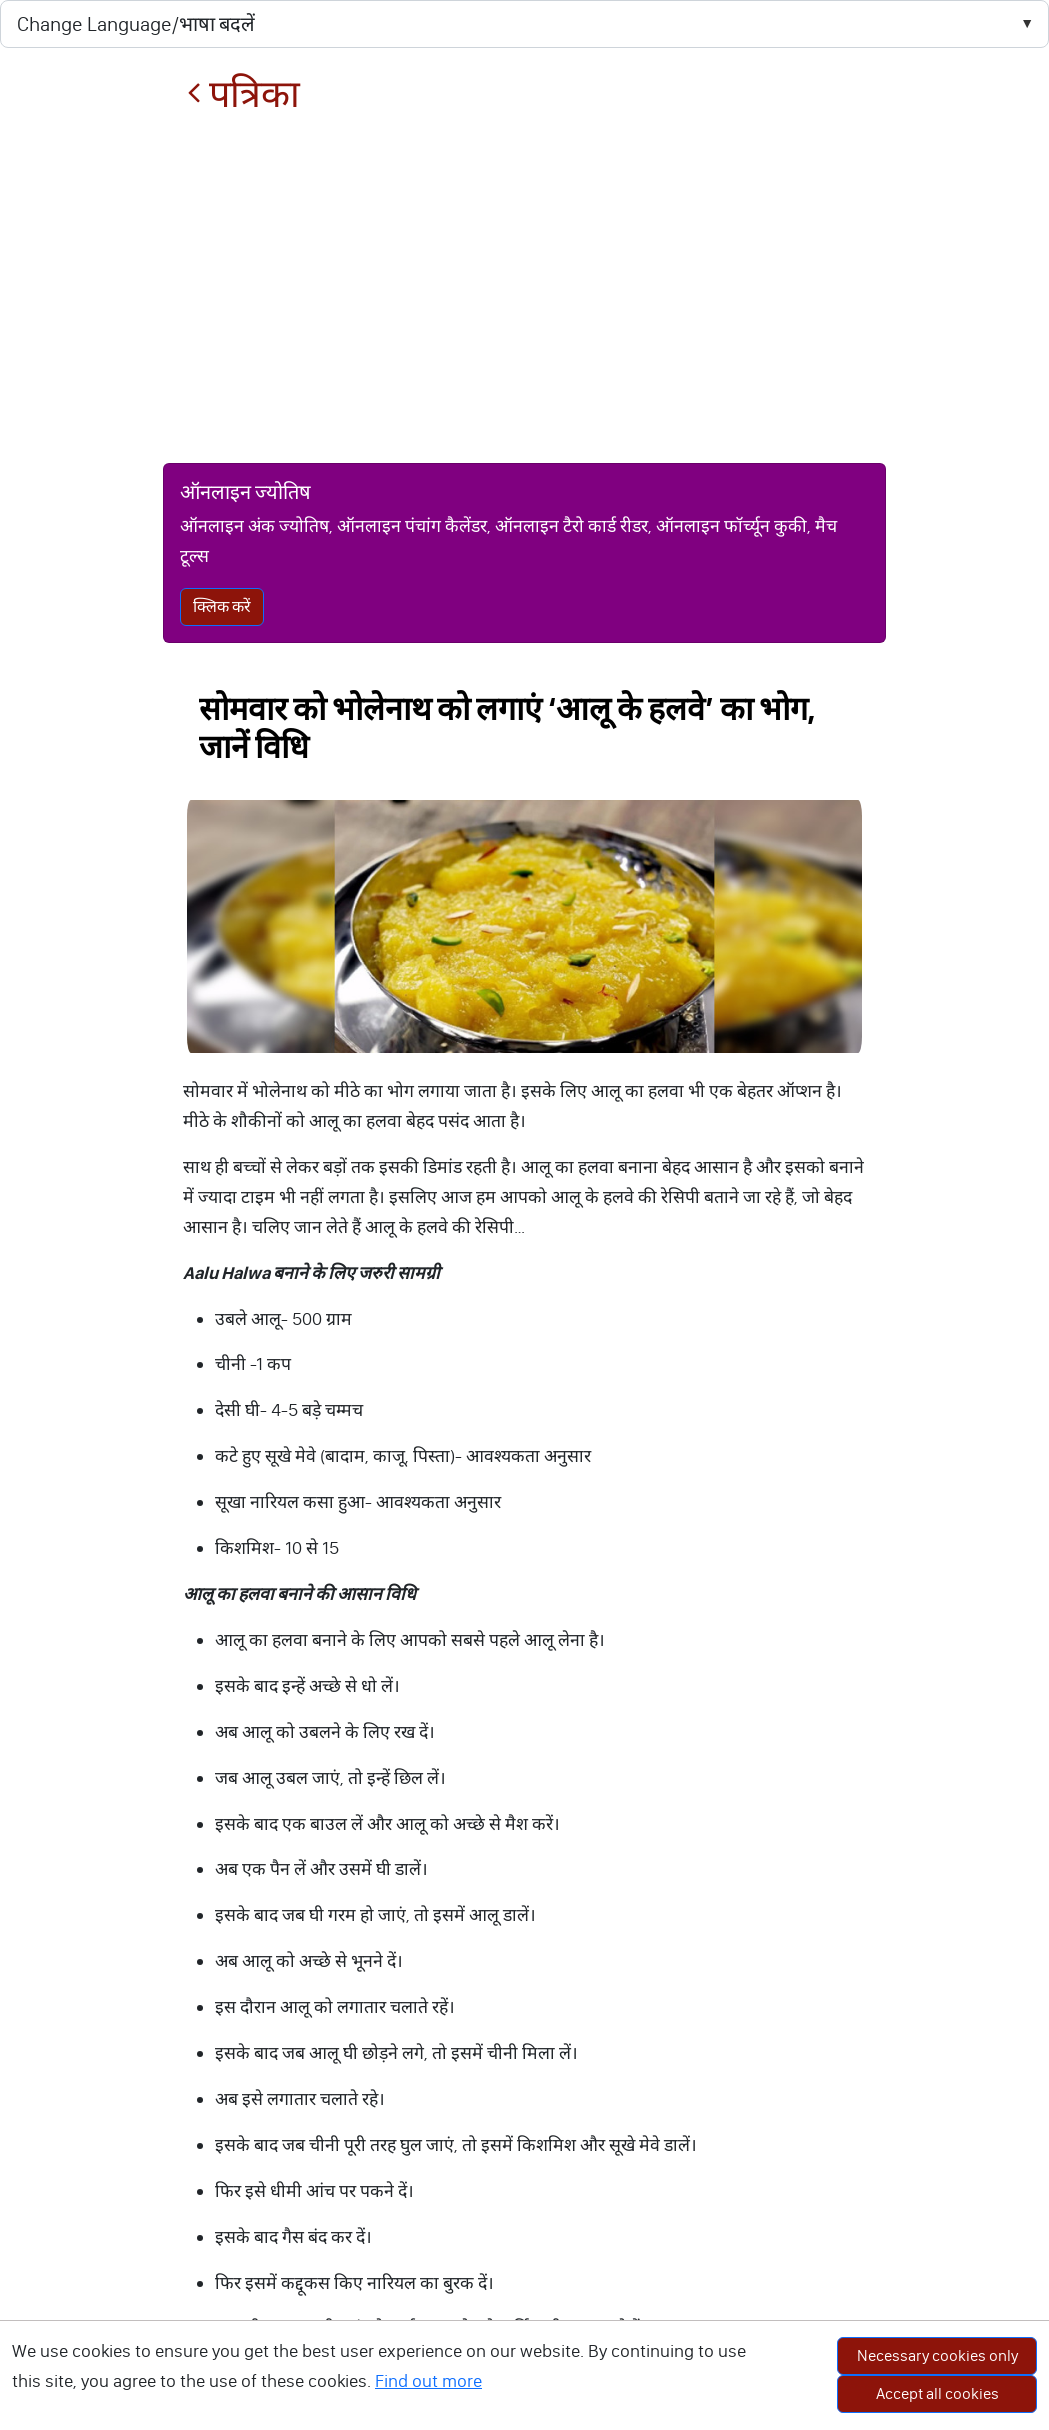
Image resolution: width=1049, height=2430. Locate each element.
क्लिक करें (222, 606)
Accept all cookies (937, 2393)
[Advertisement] (524, 289)
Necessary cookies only (937, 2355)
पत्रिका (243, 94)
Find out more (428, 2381)
